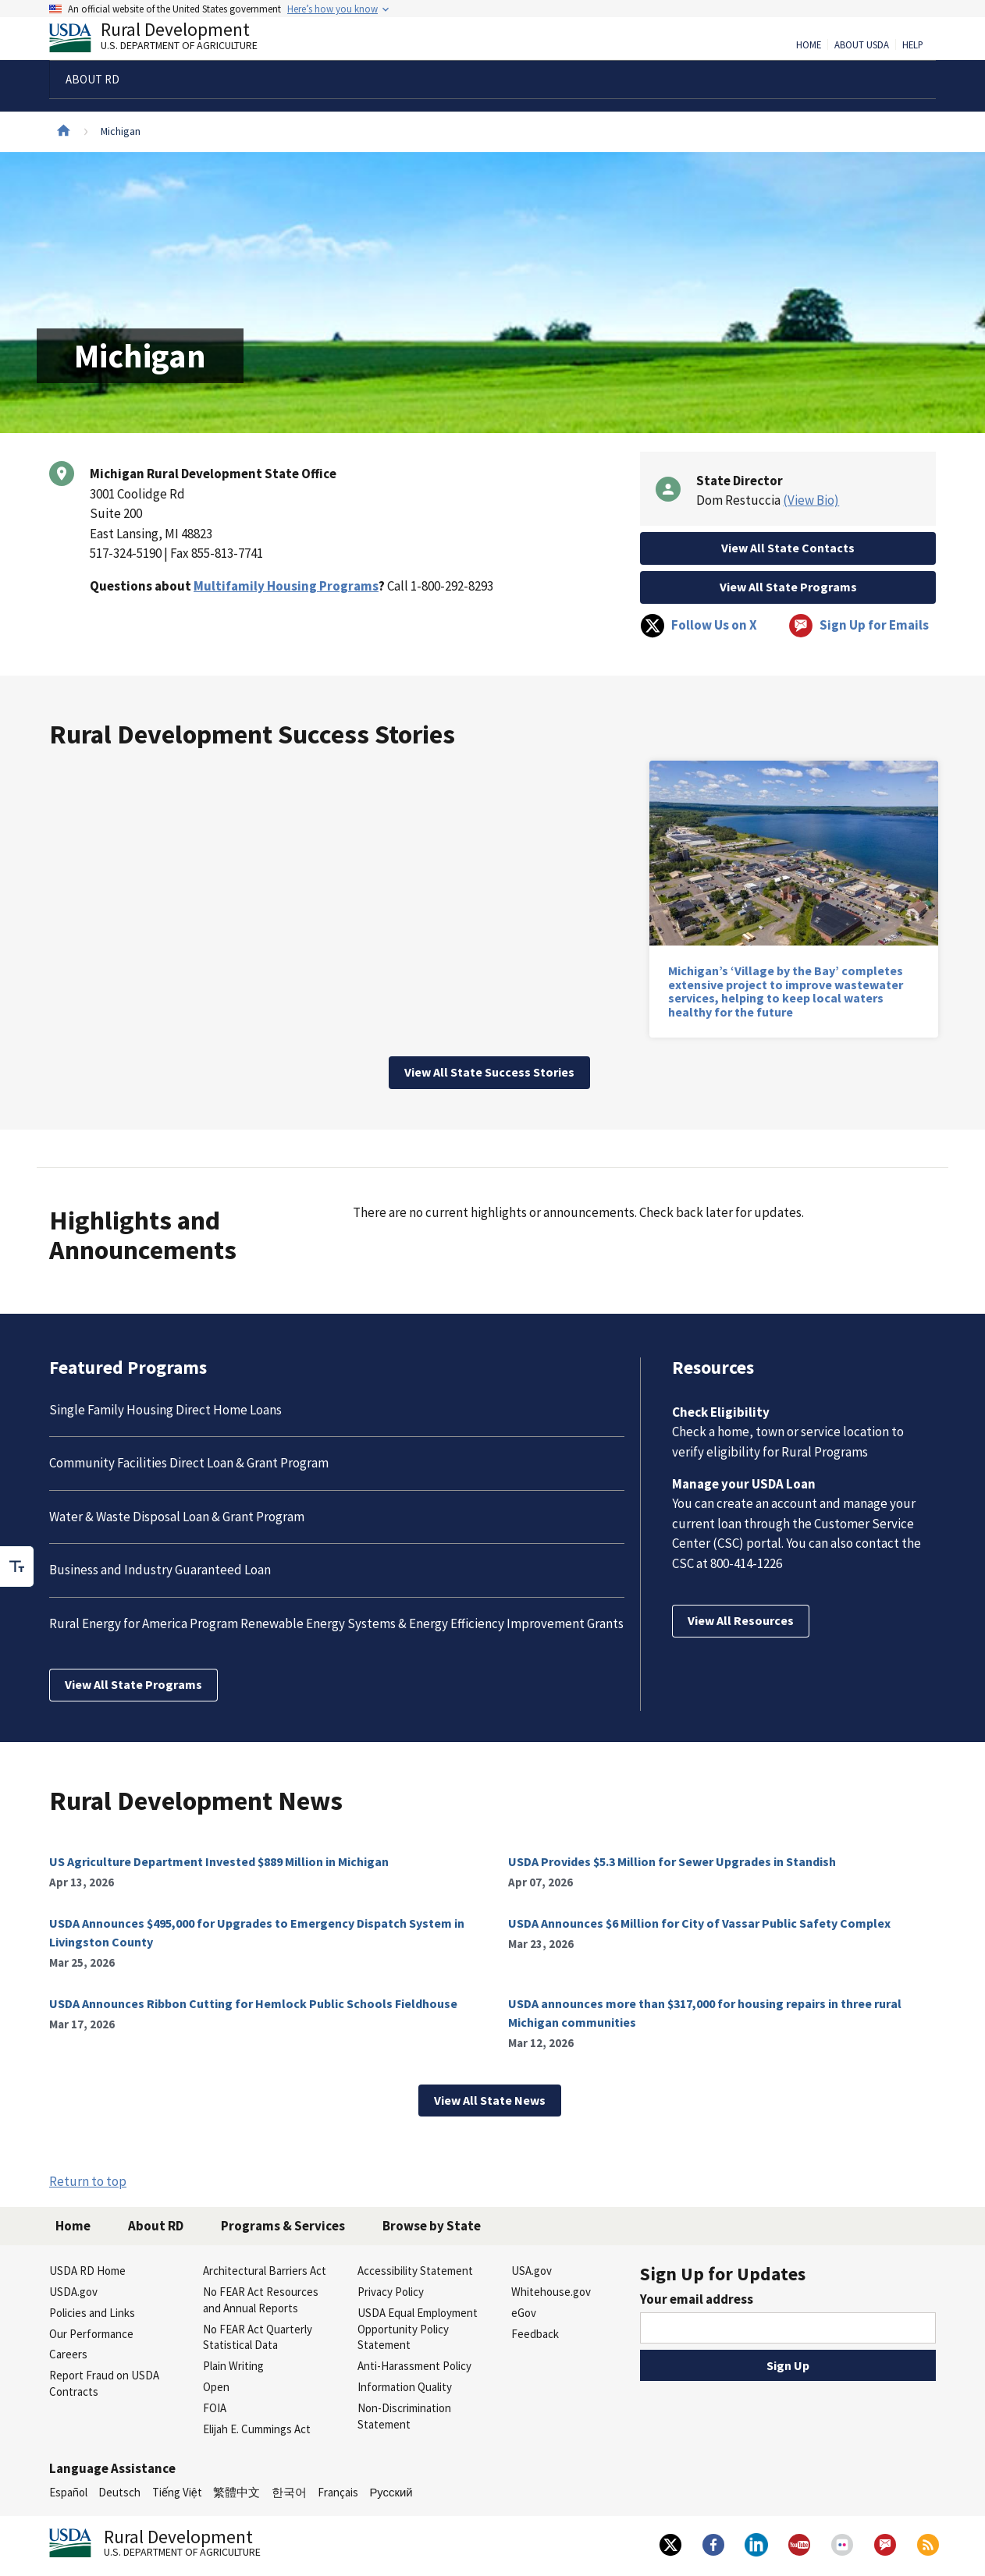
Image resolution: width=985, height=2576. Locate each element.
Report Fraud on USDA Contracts (104, 2383)
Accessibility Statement (415, 2270)
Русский (390, 2492)
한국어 (289, 2492)
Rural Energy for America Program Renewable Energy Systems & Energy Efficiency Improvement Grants (336, 1623)
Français (338, 2492)
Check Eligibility (721, 1412)
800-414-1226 (746, 1563)
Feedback (535, 2333)
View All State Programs (788, 586)
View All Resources (741, 1620)
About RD (155, 2225)
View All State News (490, 2100)
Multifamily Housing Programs (286, 585)
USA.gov (531, 2270)
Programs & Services (283, 2225)
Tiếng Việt (177, 2492)
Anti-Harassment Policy (414, 2365)
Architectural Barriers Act (264, 2270)
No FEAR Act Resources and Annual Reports (260, 2299)
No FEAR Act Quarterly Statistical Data (257, 2337)
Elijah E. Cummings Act (257, 2429)
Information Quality (404, 2386)
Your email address (696, 2299)
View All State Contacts (788, 547)
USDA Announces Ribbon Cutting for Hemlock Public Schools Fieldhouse (253, 2003)
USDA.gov (73, 2291)
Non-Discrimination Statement (404, 2416)
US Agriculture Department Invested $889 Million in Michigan (219, 1861)
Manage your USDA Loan (744, 1483)
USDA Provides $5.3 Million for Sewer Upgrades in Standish (672, 1861)
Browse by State (431, 2225)
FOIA (214, 2407)
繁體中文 (236, 2492)
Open (216, 2386)
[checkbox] (17, 1566)
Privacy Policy (390, 2291)
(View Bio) (811, 500)
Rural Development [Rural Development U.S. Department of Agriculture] (166, 39)
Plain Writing (233, 2365)
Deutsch (119, 2492)
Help (912, 45)
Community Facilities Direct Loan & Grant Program (189, 1462)
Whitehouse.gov (551, 2291)
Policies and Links (92, 2312)
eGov (523, 2312)
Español (68, 2492)
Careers (68, 2354)
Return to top (87, 2181)
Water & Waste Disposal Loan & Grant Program (176, 1516)
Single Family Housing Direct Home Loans (165, 1409)
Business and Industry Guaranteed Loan (160, 1569)
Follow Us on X (698, 625)
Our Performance (91, 2333)
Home (808, 45)
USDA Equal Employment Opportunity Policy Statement (417, 2329)
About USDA (861, 45)
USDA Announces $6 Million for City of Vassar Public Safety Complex (699, 1923)
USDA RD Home (87, 2270)
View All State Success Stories (489, 1072)
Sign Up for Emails (858, 625)
